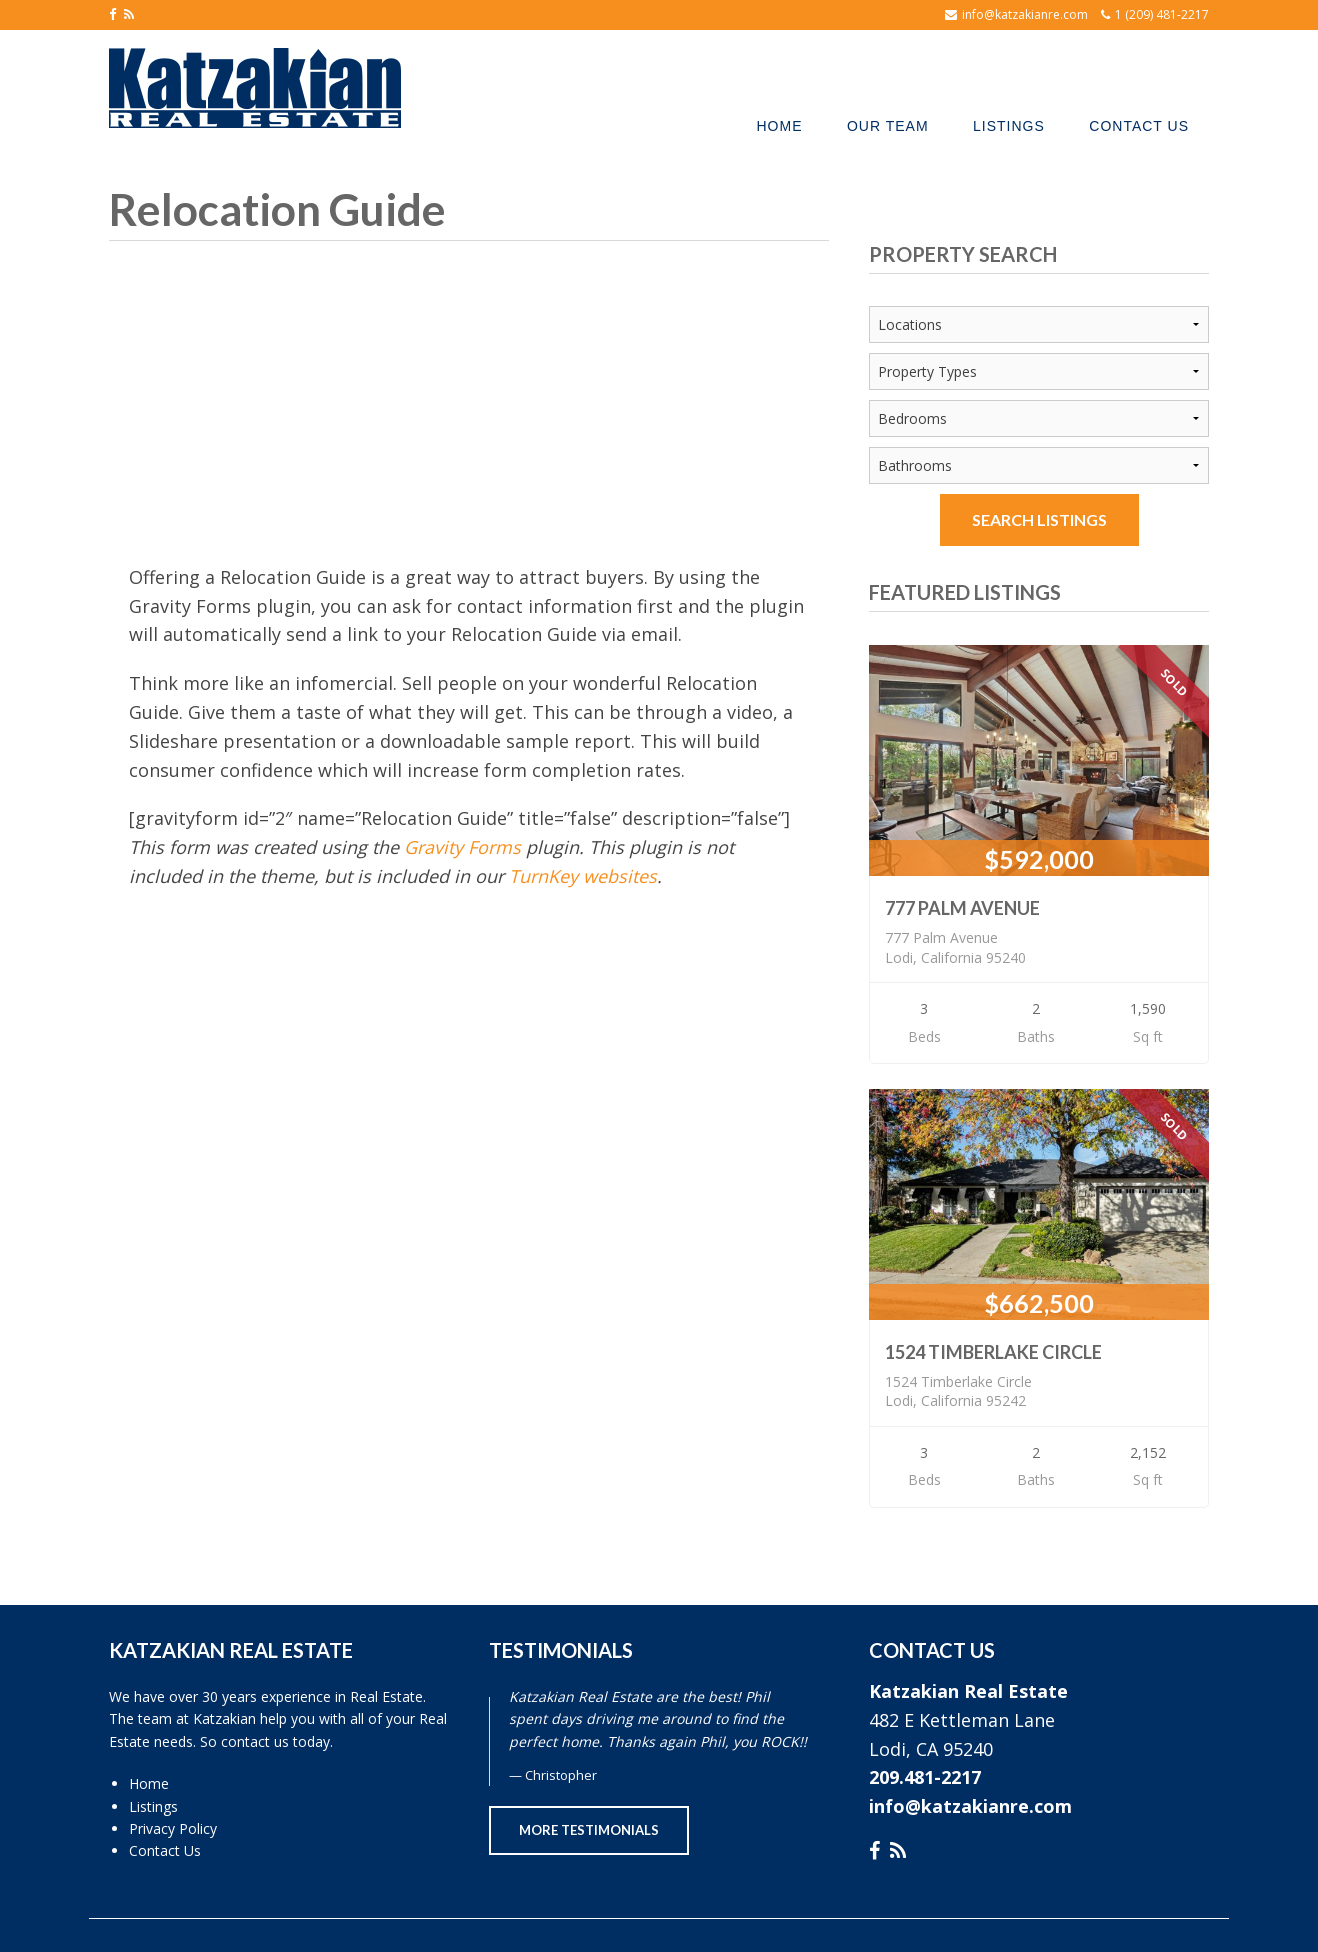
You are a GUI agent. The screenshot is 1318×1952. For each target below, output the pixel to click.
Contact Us (165, 1850)
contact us (255, 1741)
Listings (153, 1806)
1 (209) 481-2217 (1162, 14)
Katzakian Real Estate (968, 1691)
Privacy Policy (173, 1828)
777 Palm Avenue (962, 908)
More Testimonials (589, 1830)
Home (149, 1783)
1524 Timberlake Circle (993, 1352)
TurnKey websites (583, 876)
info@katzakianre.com (1025, 14)
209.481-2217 (925, 1777)
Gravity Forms (462, 847)
